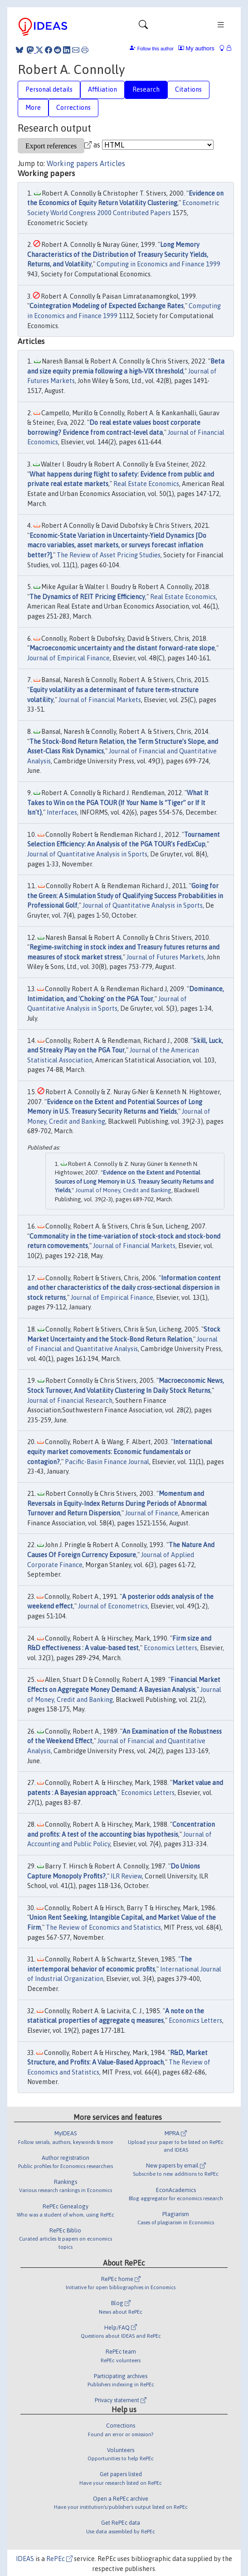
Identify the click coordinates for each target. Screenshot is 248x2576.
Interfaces (62, 812)
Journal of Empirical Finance (68, 658)
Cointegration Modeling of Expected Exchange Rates (106, 306)
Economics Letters (170, 1648)
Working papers (72, 163)
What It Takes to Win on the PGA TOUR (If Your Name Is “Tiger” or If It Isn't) (118, 802)
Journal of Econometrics (113, 1606)
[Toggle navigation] (143, 27)
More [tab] (33, 107)
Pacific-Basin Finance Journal (107, 1461)
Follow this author (155, 48)
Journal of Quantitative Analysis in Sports (87, 854)
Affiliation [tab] (102, 89)
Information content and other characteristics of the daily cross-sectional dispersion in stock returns (124, 1287)
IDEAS (25, 2558)
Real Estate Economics (146, 483)
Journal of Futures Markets (165, 957)
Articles (112, 163)
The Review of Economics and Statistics (103, 1927)
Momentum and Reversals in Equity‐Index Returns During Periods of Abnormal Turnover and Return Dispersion (117, 1503)
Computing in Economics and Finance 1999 (158, 264)
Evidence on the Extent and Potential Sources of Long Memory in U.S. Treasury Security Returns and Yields (134, 1181)
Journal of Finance (151, 1513)
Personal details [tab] (49, 89)
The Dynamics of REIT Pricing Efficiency (87, 596)
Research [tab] (146, 89)
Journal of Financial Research (69, 1400)
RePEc (59, 2558)
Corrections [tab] (73, 107)
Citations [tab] (188, 89)
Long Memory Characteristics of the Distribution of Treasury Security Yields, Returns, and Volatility (117, 254)
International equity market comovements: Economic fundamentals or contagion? (119, 1451)
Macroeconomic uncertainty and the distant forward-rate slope (122, 648)
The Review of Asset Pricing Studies (108, 555)
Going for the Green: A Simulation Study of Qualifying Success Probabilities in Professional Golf (125, 895)
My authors (196, 48)
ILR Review (126, 1876)
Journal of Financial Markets (99, 699)
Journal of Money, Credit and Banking (123, 1190)
